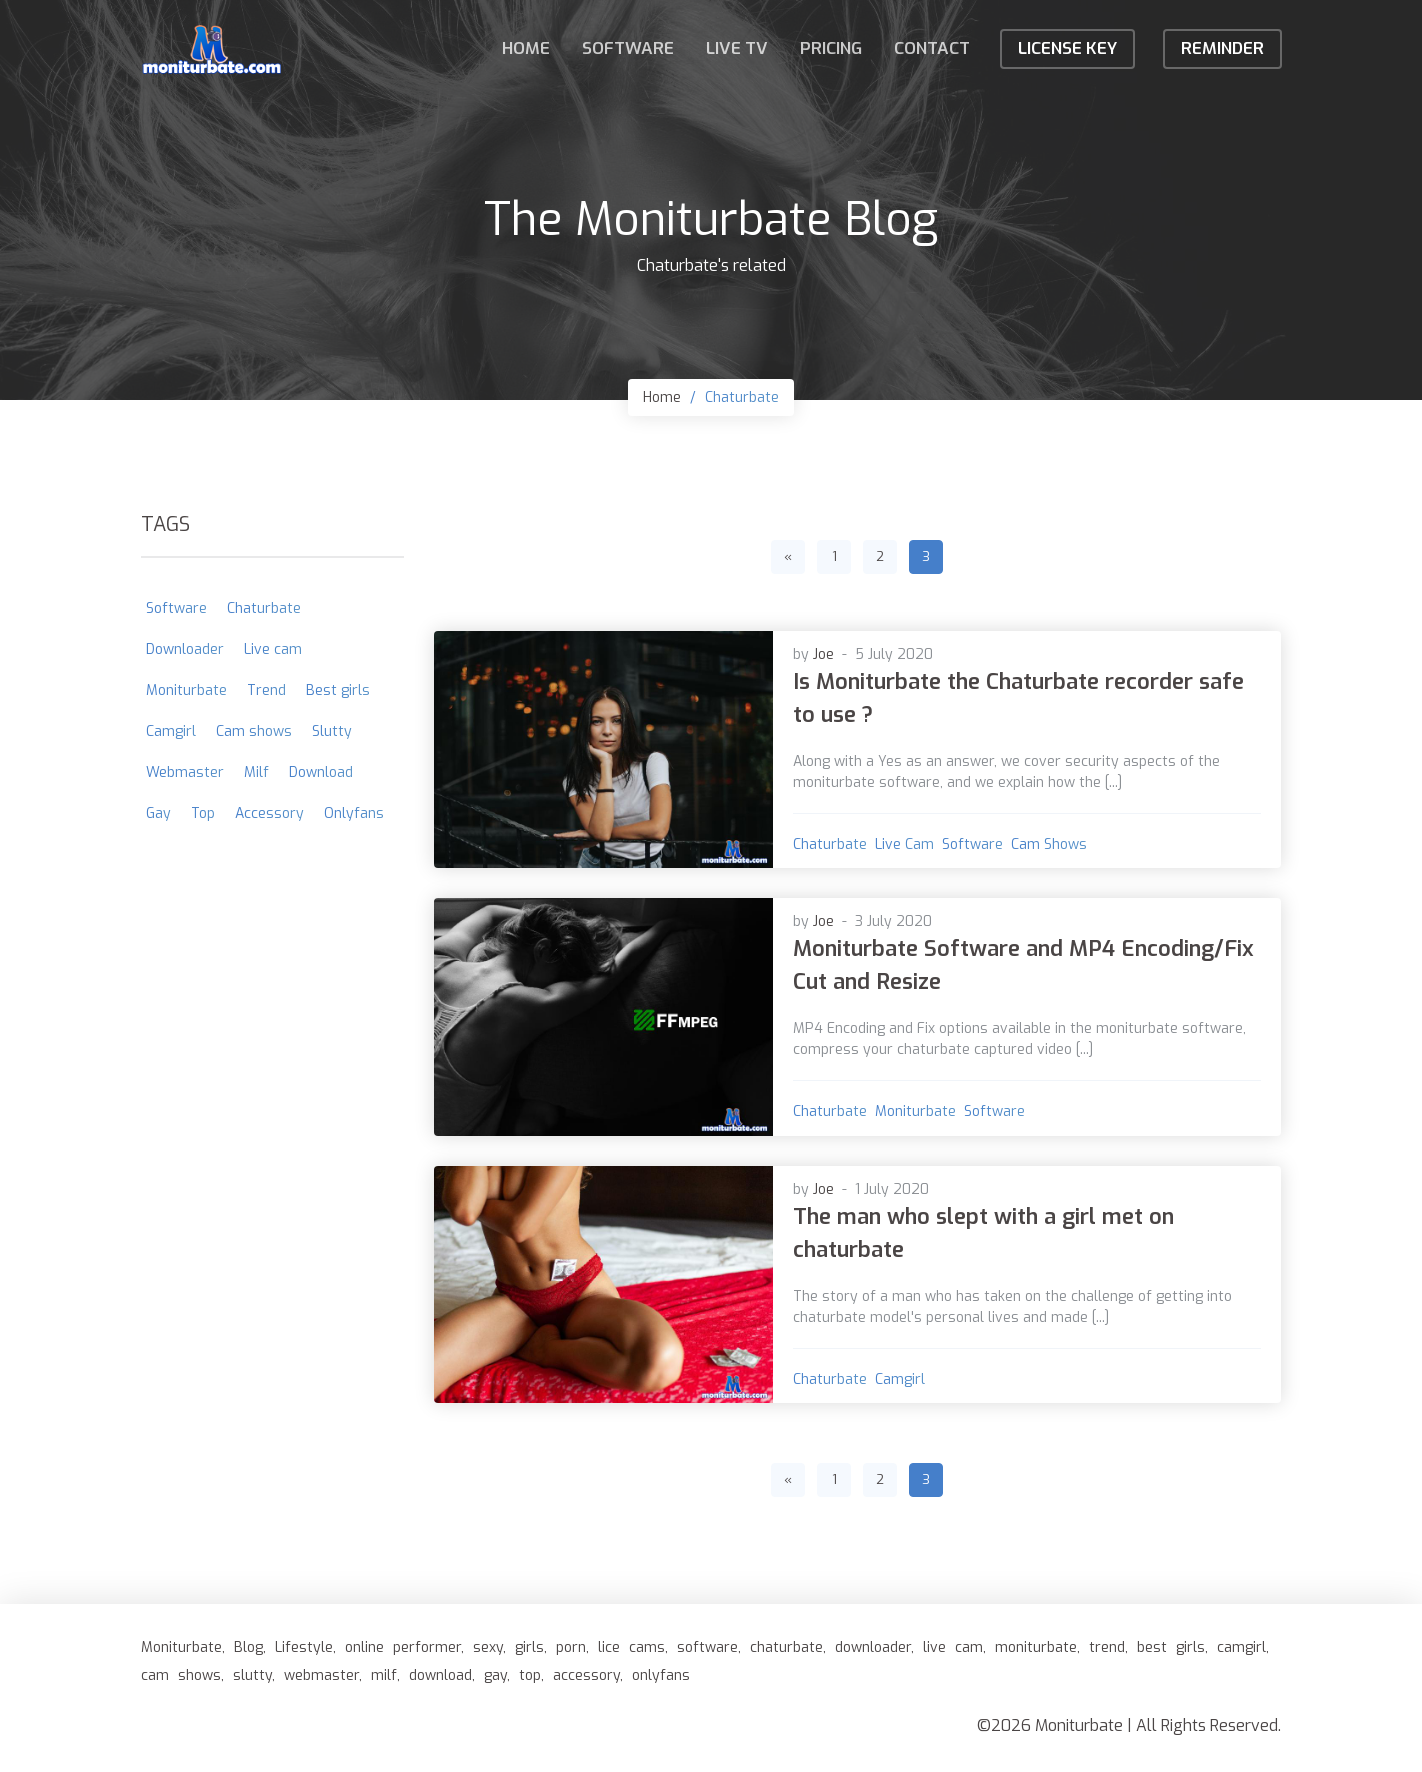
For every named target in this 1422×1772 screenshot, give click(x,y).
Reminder (1222, 48)
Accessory (269, 813)
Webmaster (185, 772)
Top (203, 813)
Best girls (338, 690)
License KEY (1067, 48)
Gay (158, 813)
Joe (823, 654)
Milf (256, 772)
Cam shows (1049, 844)
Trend (266, 690)
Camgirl (900, 1379)
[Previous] (788, 557)
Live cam (904, 844)
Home (526, 48)
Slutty (332, 731)
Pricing (831, 48)
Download (321, 772)
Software (628, 48)
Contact (932, 48)
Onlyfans (354, 813)
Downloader (185, 649)
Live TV (737, 48)
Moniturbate (915, 1111)
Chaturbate (742, 397)
